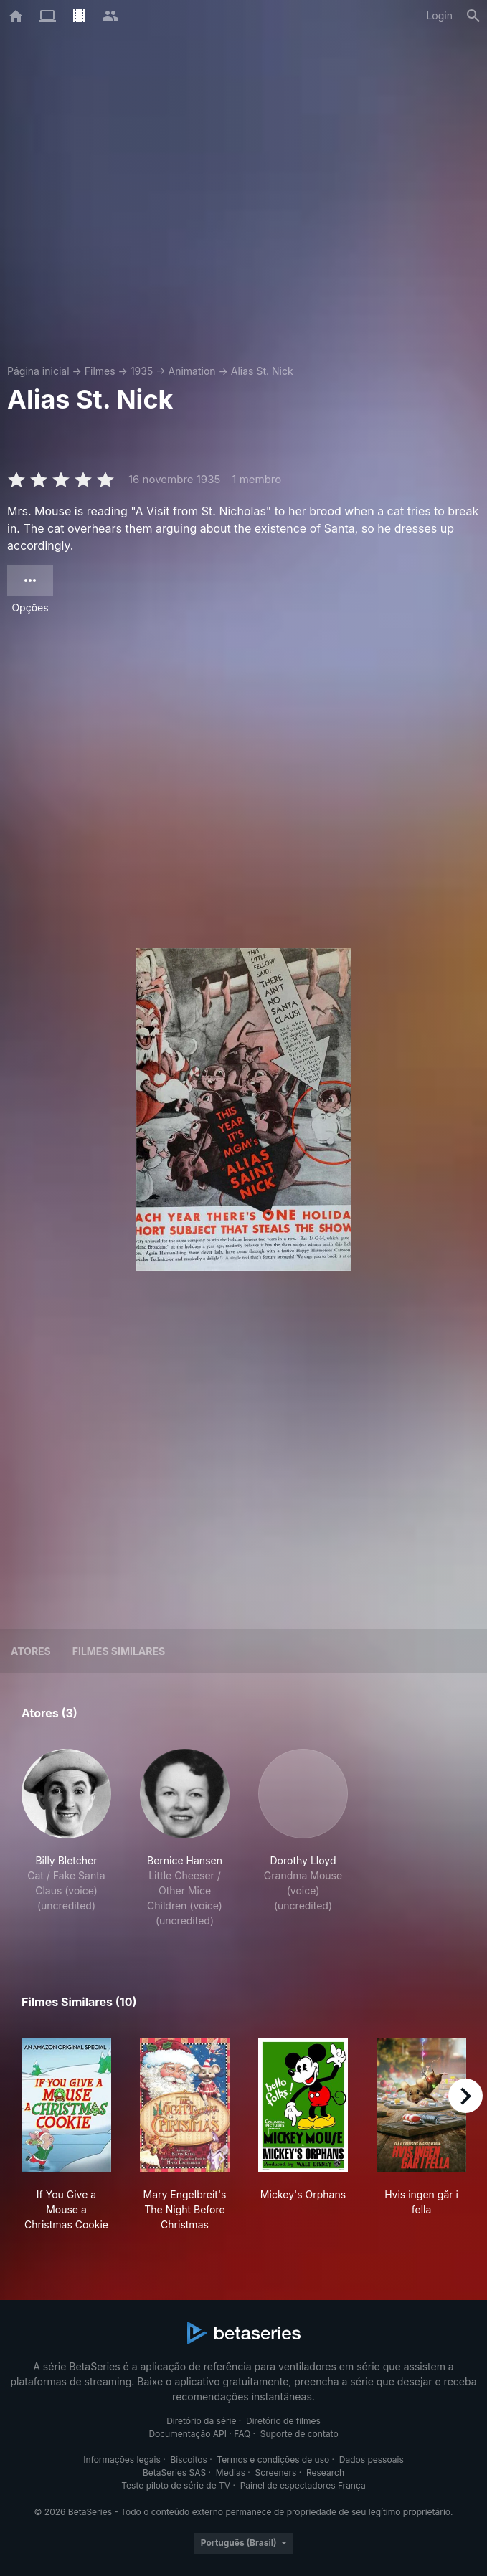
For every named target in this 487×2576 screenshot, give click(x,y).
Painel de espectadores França (303, 2485)
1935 (142, 371)
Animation (191, 371)
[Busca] (473, 16)
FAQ (242, 2433)
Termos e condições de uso (273, 2459)
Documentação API (187, 2433)
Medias (230, 2472)
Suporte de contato (299, 2433)
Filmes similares (118, 1651)
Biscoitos (188, 2459)
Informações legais (122, 2459)
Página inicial (38, 371)
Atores (31, 1651)
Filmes (100, 371)
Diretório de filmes (283, 2420)
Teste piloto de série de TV (175, 2485)
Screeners (276, 2472)
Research (325, 2472)
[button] (66, 1838)
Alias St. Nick (262, 371)
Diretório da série (201, 2420)
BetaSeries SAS (174, 2472)
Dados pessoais (371, 2459)
